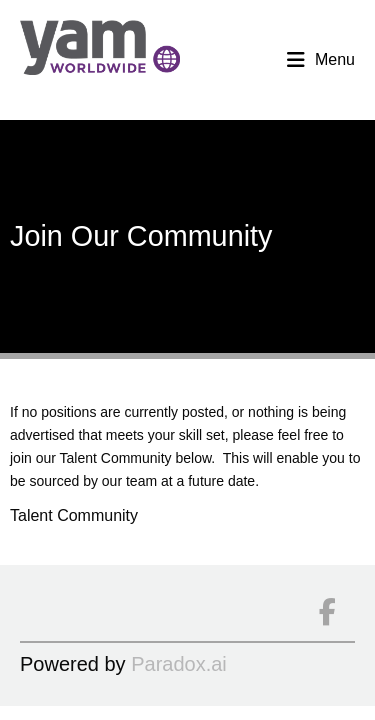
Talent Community (74, 515)
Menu (321, 60)
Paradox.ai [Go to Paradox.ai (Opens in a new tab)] (179, 664)
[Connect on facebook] (327, 613)
